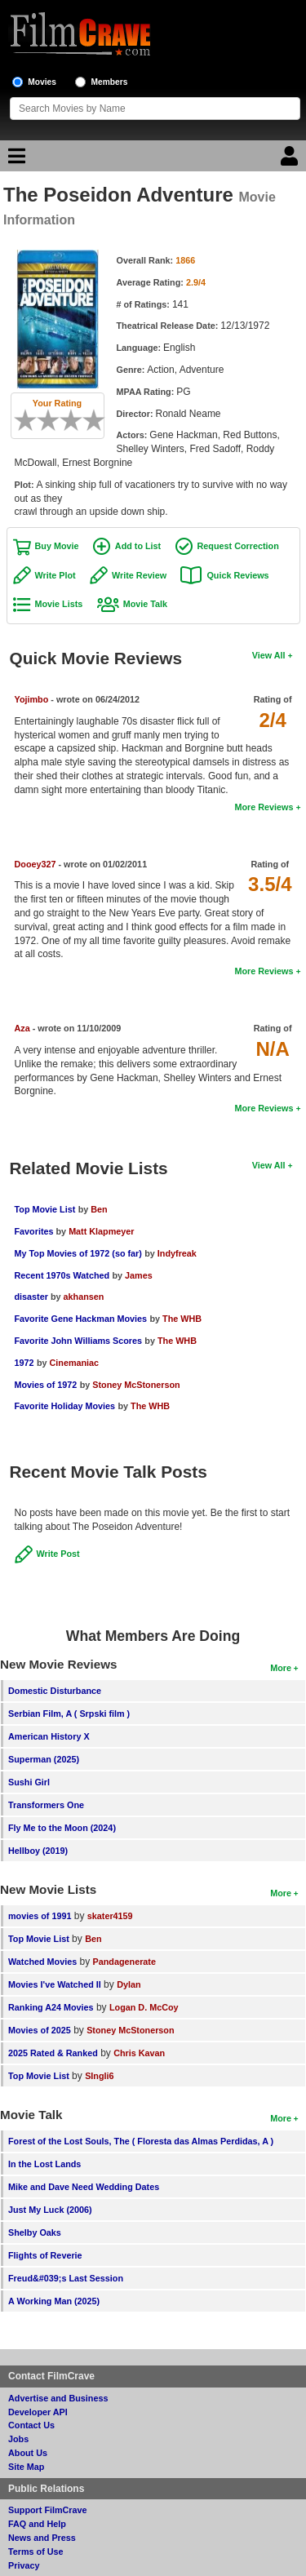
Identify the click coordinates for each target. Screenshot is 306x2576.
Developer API (38, 2412)
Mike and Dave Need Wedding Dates (83, 2187)
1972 (24, 1363)
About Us (27, 2453)
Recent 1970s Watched (62, 1275)
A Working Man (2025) (54, 2301)
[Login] (291, 160)
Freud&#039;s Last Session (65, 2278)
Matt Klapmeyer (101, 1231)
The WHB (182, 1318)
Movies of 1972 (46, 1385)
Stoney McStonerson (136, 1385)
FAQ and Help (37, 2524)
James (139, 1275)
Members (109, 82)
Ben (99, 1209)
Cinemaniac (74, 1363)
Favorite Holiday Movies (65, 1406)
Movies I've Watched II (54, 1984)
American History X (49, 1736)
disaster (33, 1296)
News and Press (42, 2538)
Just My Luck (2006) (50, 2210)
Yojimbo (32, 699)
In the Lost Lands (44, 2164)
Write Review (139, 575)
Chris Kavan (139, 2053)
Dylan (128, 1984)
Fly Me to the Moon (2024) (62, 1828)
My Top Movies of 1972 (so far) (78, 1253)
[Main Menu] (14, 160)
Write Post (58, 1553)
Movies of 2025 (39, 2030)
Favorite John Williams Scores (79, 1341)
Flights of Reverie (45, 2255)
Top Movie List (45, 1209)
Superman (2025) (43, 1759)
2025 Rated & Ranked (53, 2053)
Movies (42, 82)
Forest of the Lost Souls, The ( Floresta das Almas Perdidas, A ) (140, 2141)
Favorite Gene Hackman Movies (81, 1318)
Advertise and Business (58, 2398)
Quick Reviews (237, 575)
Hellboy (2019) (38, 1851)
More (280, 1668)
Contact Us (31, 2425)
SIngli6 (99, 2076)
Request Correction (238, 546)
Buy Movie (57, 546)
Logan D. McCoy (144, 2007)
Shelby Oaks (34, 2232)
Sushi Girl (29, 1782)
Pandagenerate (124, 1961)
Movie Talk (145, 604)
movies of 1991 (39, 1916)
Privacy (23, 2565)
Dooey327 (35, 864)
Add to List (138, 546)
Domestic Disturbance (54, 1691)
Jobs (18, 2439)
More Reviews (263, 807)
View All (269, 655)
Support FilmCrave (47, 2510)
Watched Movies (42, 1961)
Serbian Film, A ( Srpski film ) (69, 1713)
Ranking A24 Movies (51, 2007)
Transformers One (46, 1805)
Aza (22, 1028)
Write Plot (55, 575)
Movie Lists (59, 604)
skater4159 (110, 1916)
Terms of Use (36, 2551)
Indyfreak (177, 1253)
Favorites (35, 1231)
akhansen (84, 1296)
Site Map (26, 2467)
